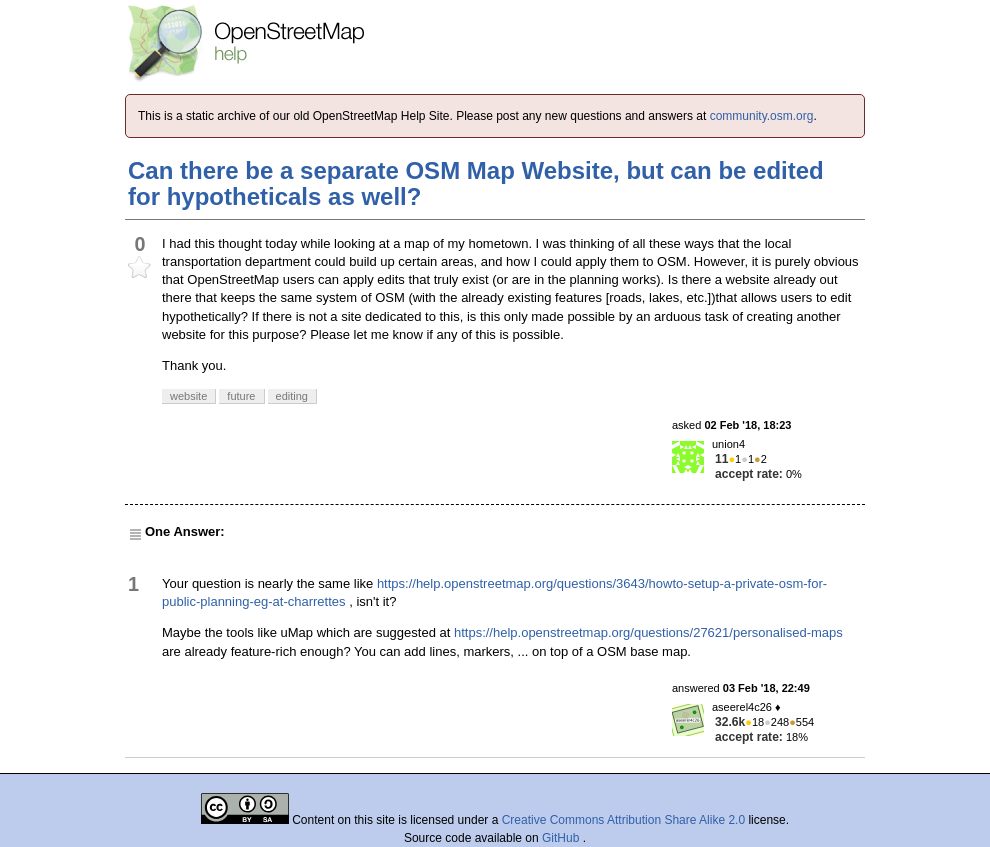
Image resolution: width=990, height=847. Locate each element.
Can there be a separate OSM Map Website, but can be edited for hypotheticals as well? (476, 183)
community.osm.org (762, 116)
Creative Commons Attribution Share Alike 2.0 (623, 820)
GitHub (562, 838)
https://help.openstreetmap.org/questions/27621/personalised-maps (648, 632)
